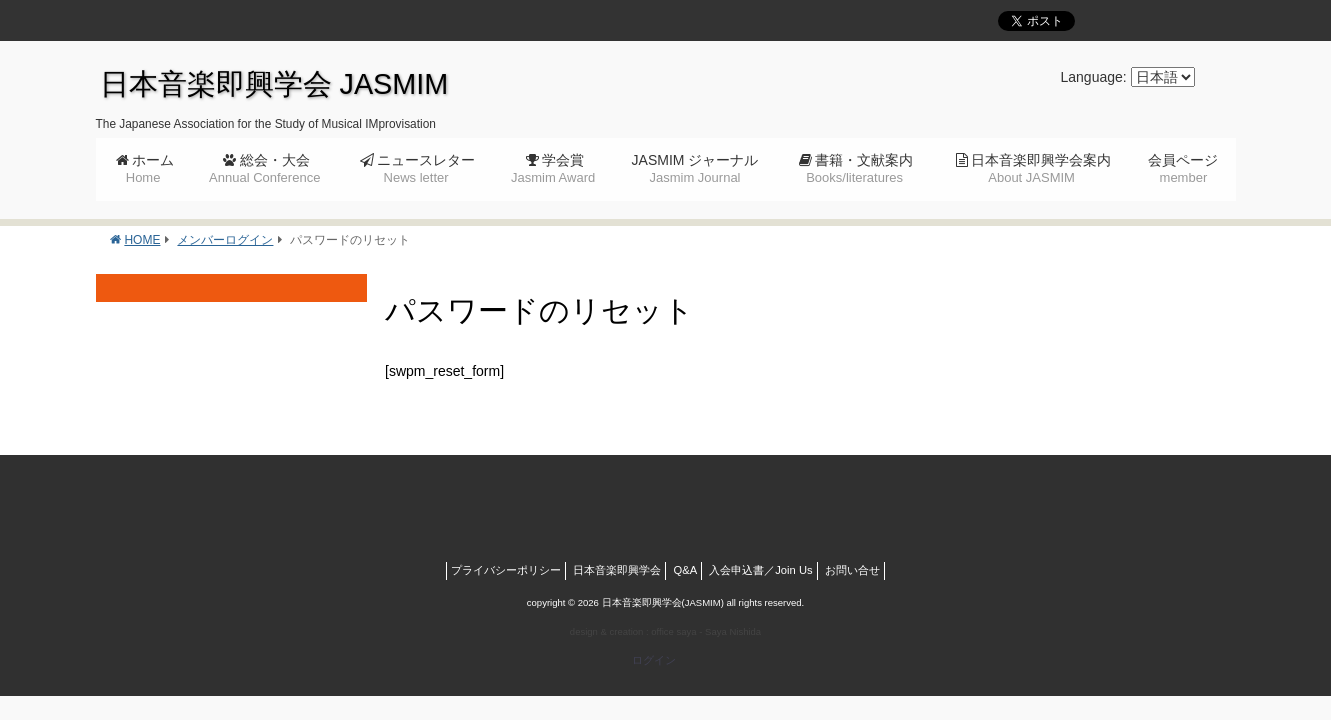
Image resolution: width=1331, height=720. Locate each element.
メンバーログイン (225, 240)
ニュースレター (426, 168)
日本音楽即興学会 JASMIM (274, 84)
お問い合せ (852, 570)
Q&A (686, 570)
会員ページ (1183, 168)
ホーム (150, 168)
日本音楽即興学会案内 (1041, 168)
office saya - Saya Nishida (706, 631)
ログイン (654, 660)
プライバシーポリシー (506, 570)
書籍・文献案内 (859, 168)
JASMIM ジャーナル (695, 168)
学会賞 (553, 168)
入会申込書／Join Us (760, 570)
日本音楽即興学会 (617, 570)
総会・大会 (264, 168)
